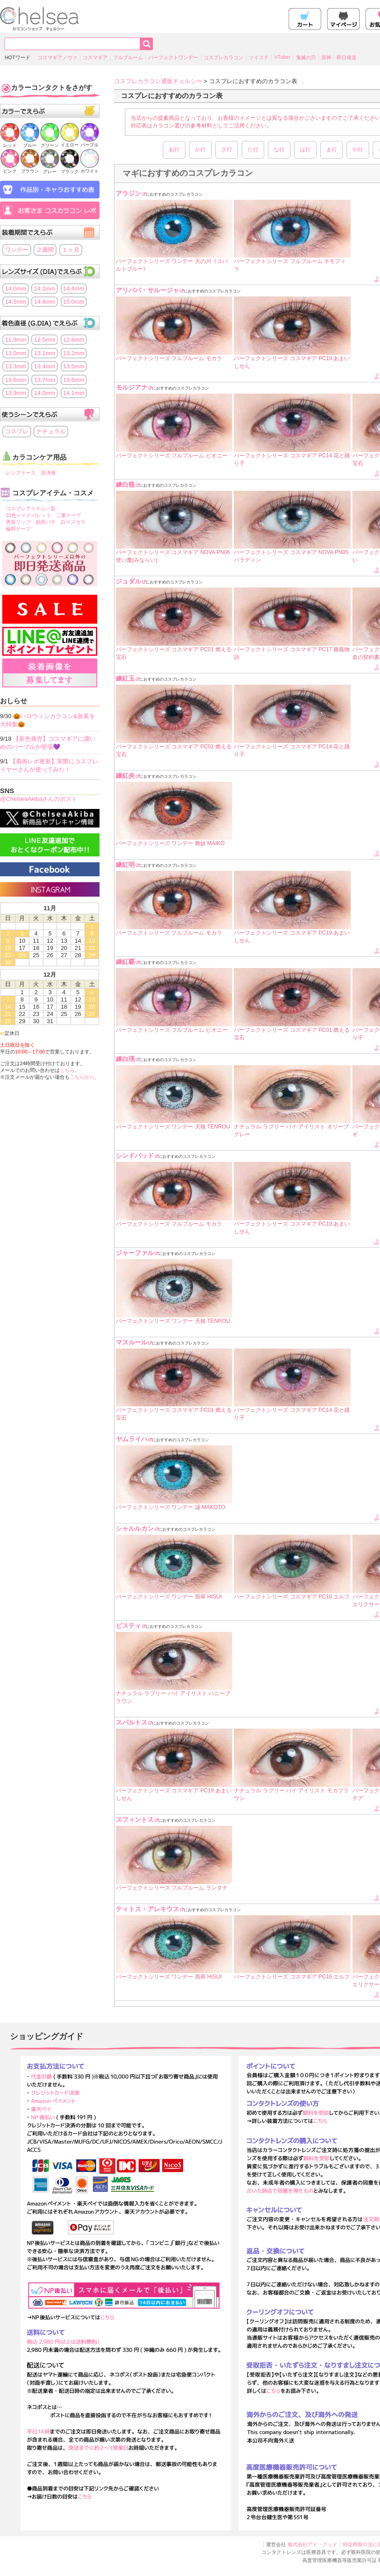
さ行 (226, 149)
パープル (90, 142)
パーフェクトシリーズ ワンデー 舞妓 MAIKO (170, 843)
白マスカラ (73, 522)
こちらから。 (85, 1077)
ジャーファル (135, 1252)
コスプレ (16, 431)
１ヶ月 (71, 249)
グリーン (50, 142)
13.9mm (15, 393)
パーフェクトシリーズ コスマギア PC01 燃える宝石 (174, 653)
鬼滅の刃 (306, 57)
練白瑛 (125, 1058)
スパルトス (131, 1722)
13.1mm (44, 353)
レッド (10, 142)
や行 (357, 149)
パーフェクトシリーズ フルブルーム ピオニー (172, 455)
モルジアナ (131, 387)
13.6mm (15, 379)
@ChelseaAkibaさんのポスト (38, 798)
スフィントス (135, 1819)
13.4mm (44, 366)
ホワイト (90, 168)
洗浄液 (48, 472)
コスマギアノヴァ (57, 57)
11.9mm (15, 339)
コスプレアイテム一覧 (31, 508)
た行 (252, 149)
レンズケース (21, 472)
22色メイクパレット (28, 515)
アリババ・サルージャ (147, 290)
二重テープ (68, 515)
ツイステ (259, 57)
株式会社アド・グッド (312, 2544)
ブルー (30, 142)
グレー (50, 169)
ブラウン (30, 168)
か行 (200, 149)
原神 (326, 57)
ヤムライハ (131, 1439)
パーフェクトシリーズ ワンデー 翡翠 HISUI (169, 1597)
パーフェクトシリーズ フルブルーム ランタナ (172, 1888)
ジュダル (128, 581)
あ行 (174, 149)
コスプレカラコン (223, 57)
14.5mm (15, 301)
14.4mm (74, 288)
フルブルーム (128, 57)
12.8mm (74, 339)
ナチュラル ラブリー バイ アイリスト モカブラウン (291, 1794)
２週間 (45, 249)
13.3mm (15, 366)
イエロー (70, 142)
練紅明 (125, 864)
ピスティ (128, 1625)
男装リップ (18, 522)
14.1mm (74, 393)
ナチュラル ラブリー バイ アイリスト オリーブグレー (291, 1130)
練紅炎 (125, 775)
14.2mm (44, 288)
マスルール (131, 1342)
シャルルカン (135, 1528)
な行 (279, 149)
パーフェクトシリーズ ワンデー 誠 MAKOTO (170, 1507)
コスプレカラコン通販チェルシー (158, 81)
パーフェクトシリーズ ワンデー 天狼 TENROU (173, 1126)
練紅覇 (125, 961)
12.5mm (44, 339)
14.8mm (44, 301)
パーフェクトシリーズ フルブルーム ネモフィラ (290, 265)
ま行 (331, 149)
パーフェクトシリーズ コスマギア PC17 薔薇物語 (292, 653)
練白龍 (125, 484)
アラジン (128, 193)
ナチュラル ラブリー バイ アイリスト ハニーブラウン (173, 1697)
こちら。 (70, 1070)
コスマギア (95, 57)
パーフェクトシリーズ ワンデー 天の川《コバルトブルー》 (172, 265)
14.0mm (15, 288)
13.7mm (44, 379)
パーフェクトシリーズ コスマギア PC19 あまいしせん (292, 362)
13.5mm (74, 366)
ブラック (70, 169)
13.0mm (15, 353)
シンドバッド (135, 1155)
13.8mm (74, 379)
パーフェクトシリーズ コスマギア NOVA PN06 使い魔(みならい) (173, 556)
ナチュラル (51, 431)
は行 (305, 149)
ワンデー (16, 249)
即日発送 (346, 57)
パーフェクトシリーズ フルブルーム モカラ (169, 358)
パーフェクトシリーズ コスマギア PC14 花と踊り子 (292, 459)
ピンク (10, 168)
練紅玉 (125, 678)
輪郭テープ (18, 528)
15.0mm (74, 301)
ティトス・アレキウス (147, 1909)
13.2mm (74, 353)
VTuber (282, 57)
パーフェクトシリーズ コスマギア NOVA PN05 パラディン (291, 556)
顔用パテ (46, 522)
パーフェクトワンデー (173, 57)
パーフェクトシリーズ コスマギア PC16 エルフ (292, 1597)
